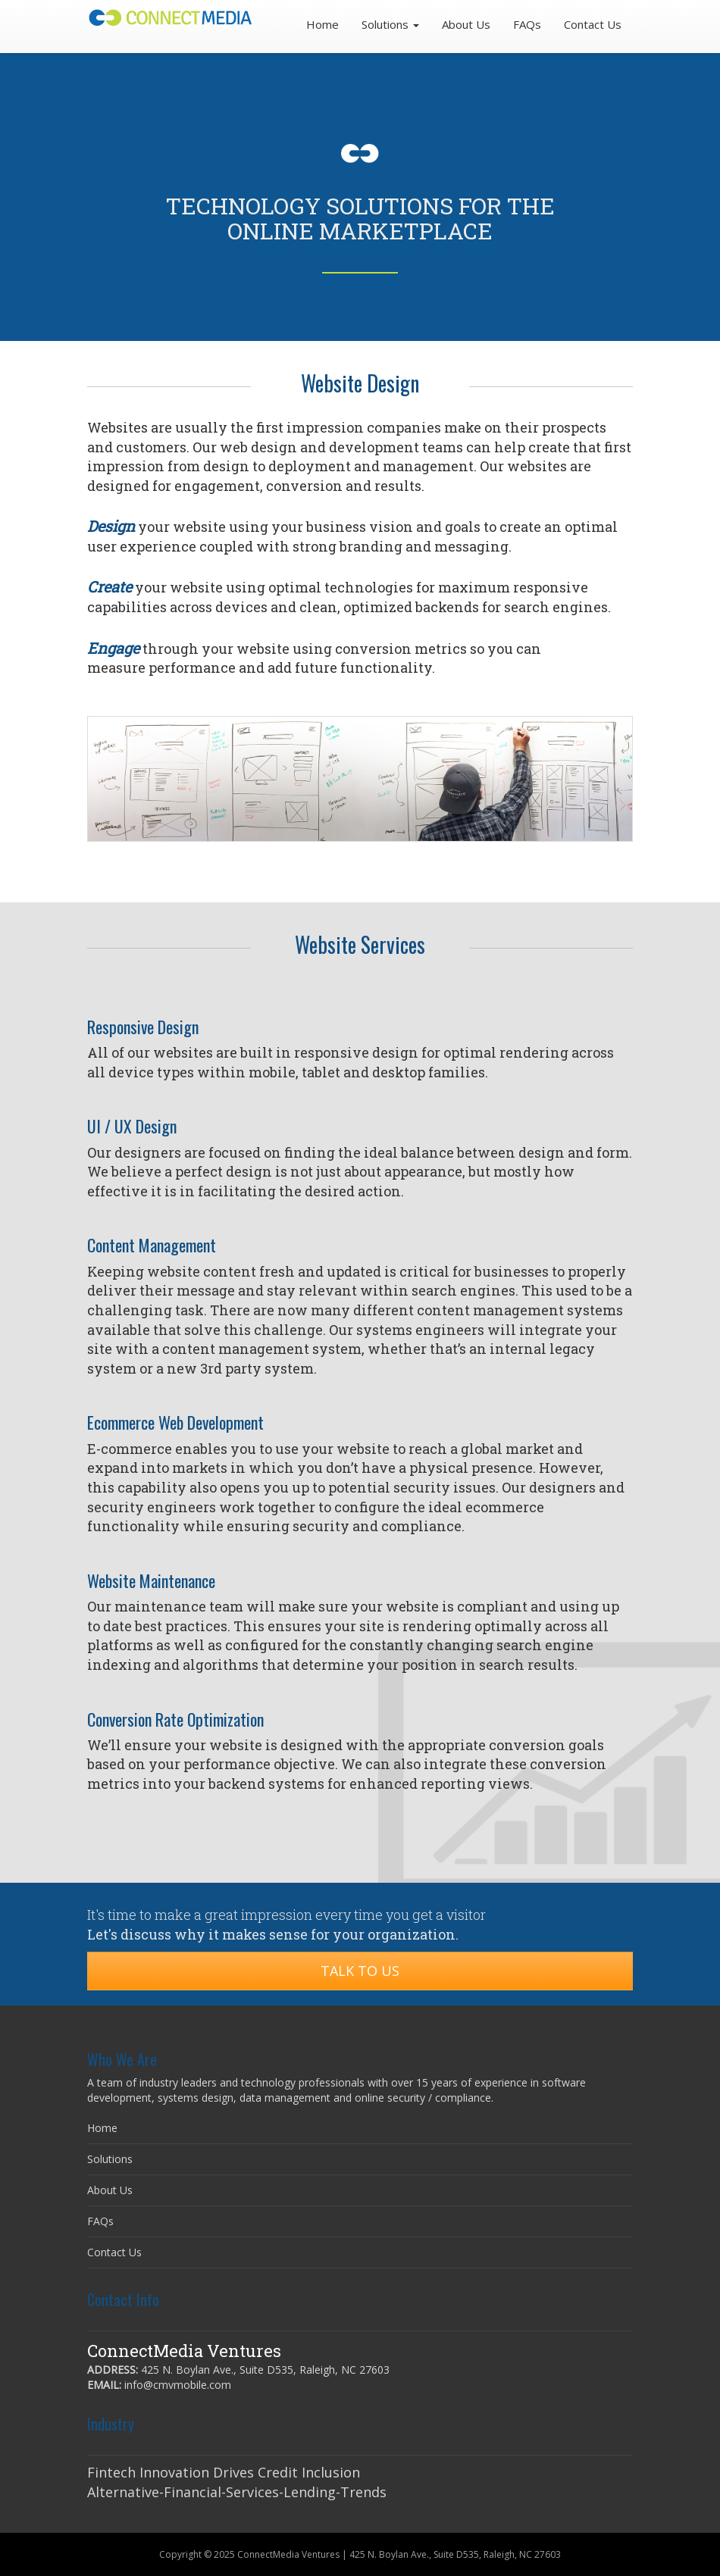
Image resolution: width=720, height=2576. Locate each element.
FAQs (527, 24)
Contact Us (592, 24)
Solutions (110, 2159)
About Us (466, 24)
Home (322, 24)
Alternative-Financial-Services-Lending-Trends (237, 2492)
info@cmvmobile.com (177, 2384)
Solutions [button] (390, 24)
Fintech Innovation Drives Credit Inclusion (223, 2472)
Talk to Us (360, 1971)
